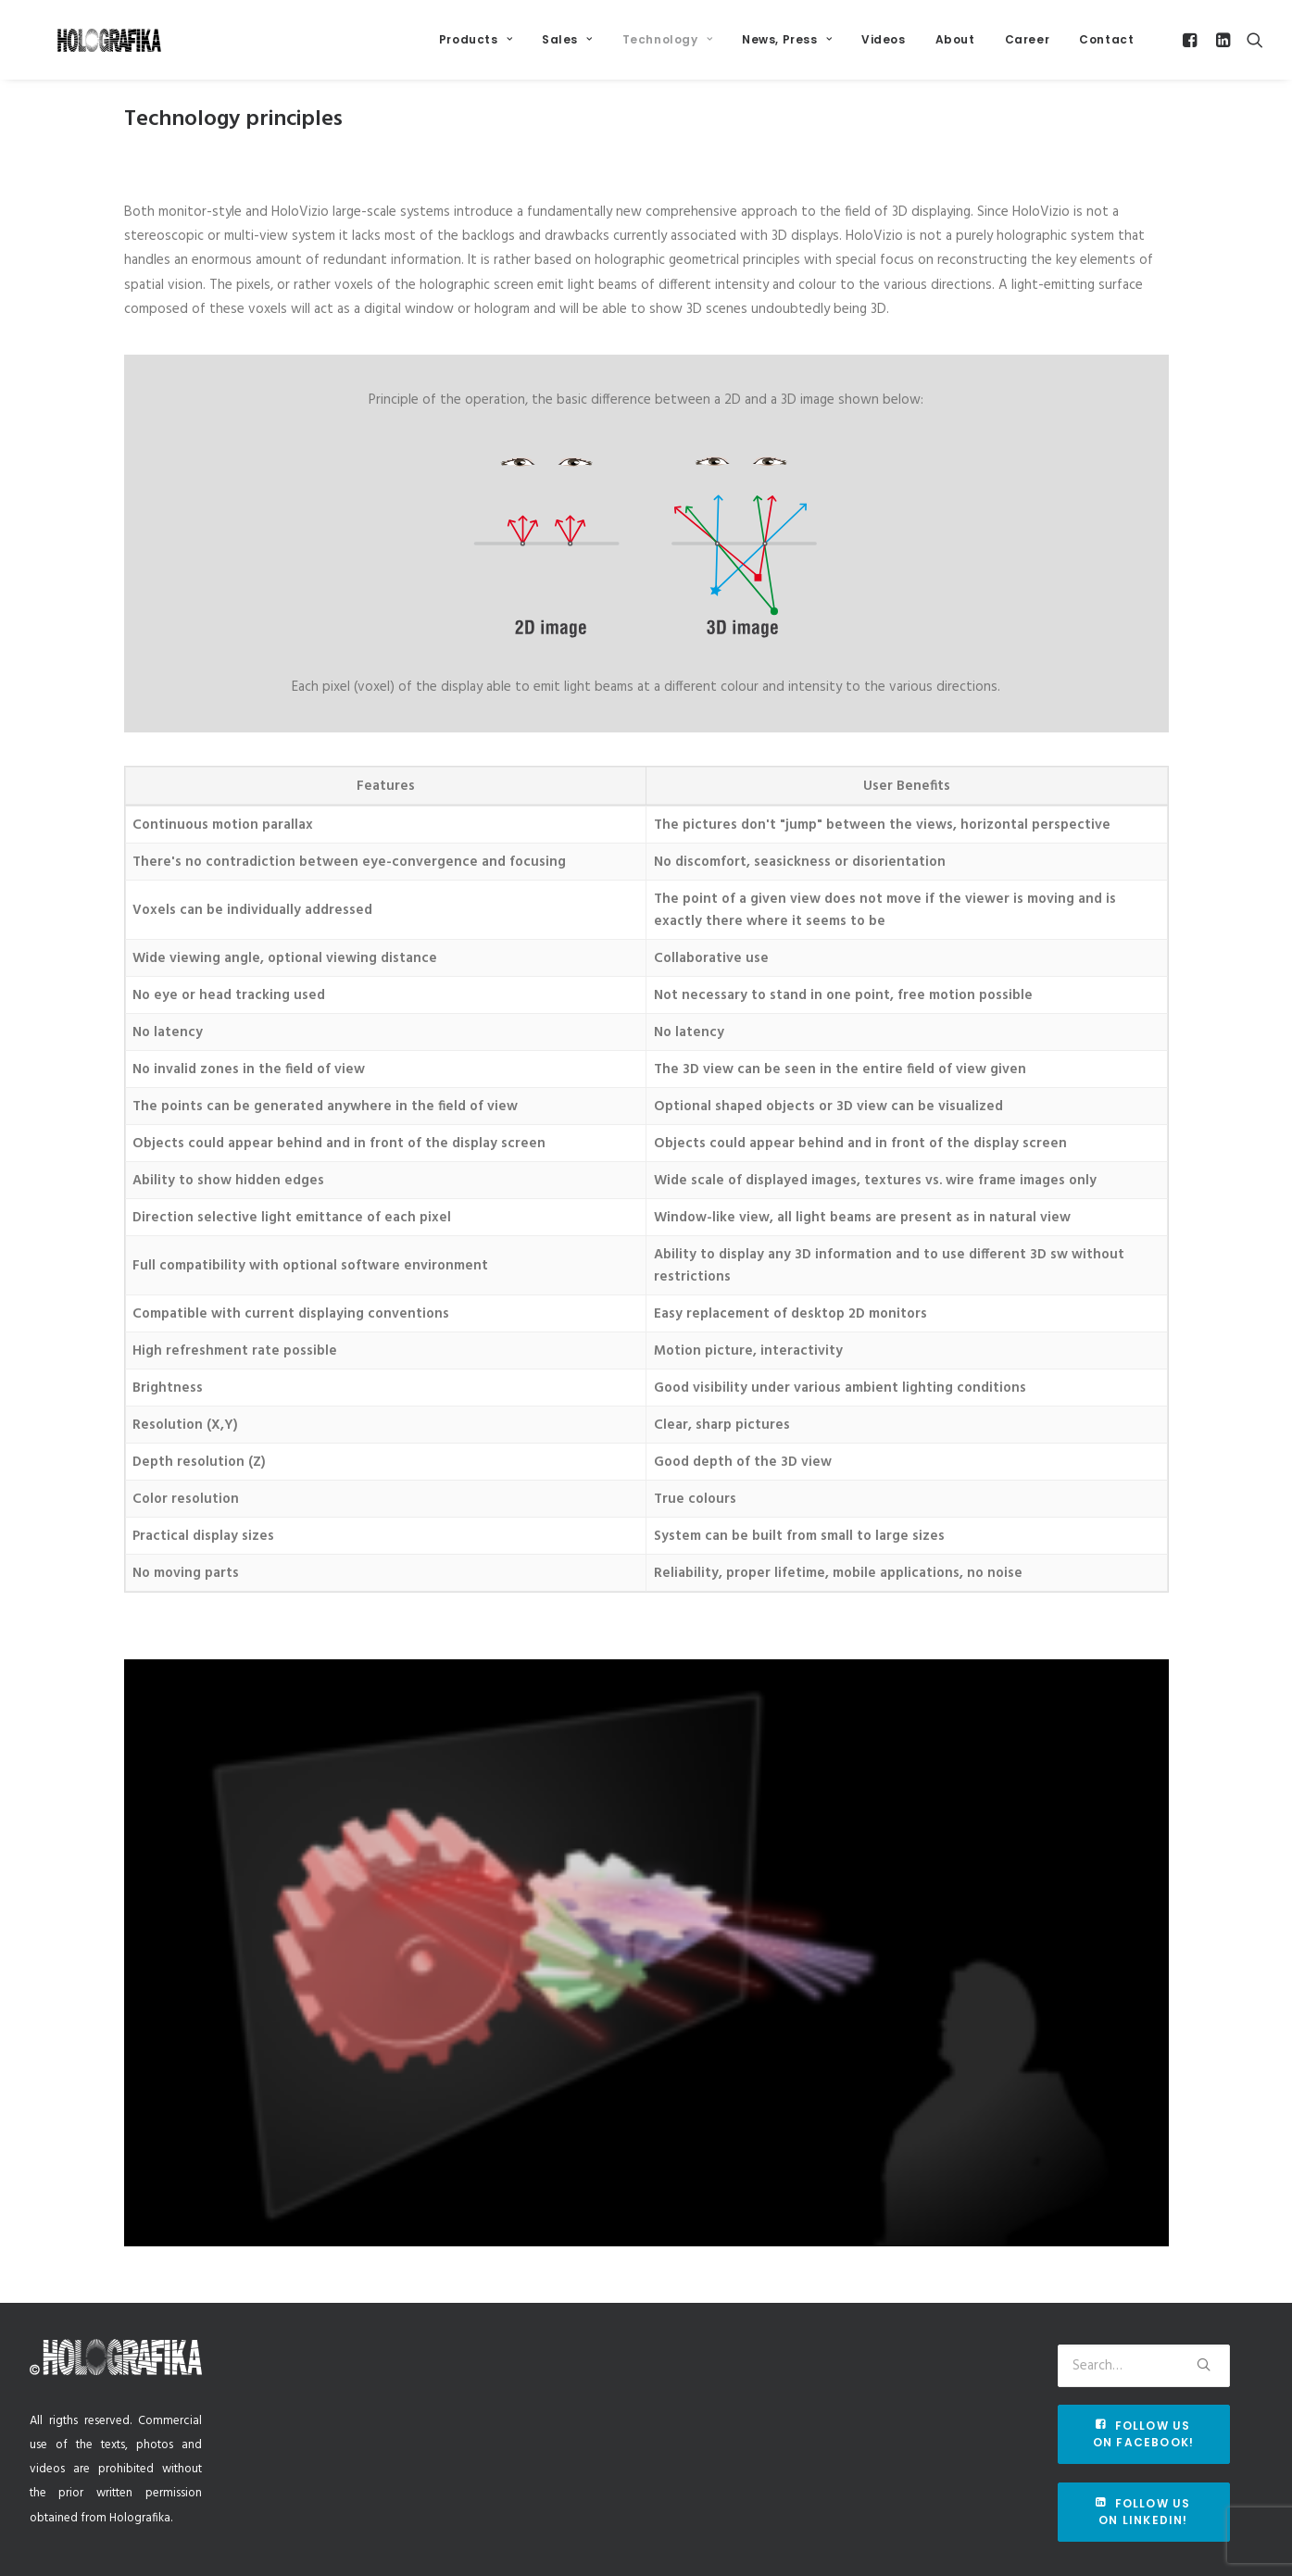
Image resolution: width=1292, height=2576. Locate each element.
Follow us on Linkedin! (1145, 2511)
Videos (883, 48)
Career (1027, 48)
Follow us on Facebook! (1144, 2434)
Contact (1106, 48)
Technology (667, 48)
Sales (567, 48)
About (955, 48)
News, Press (787, 48)
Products (475, 48)
